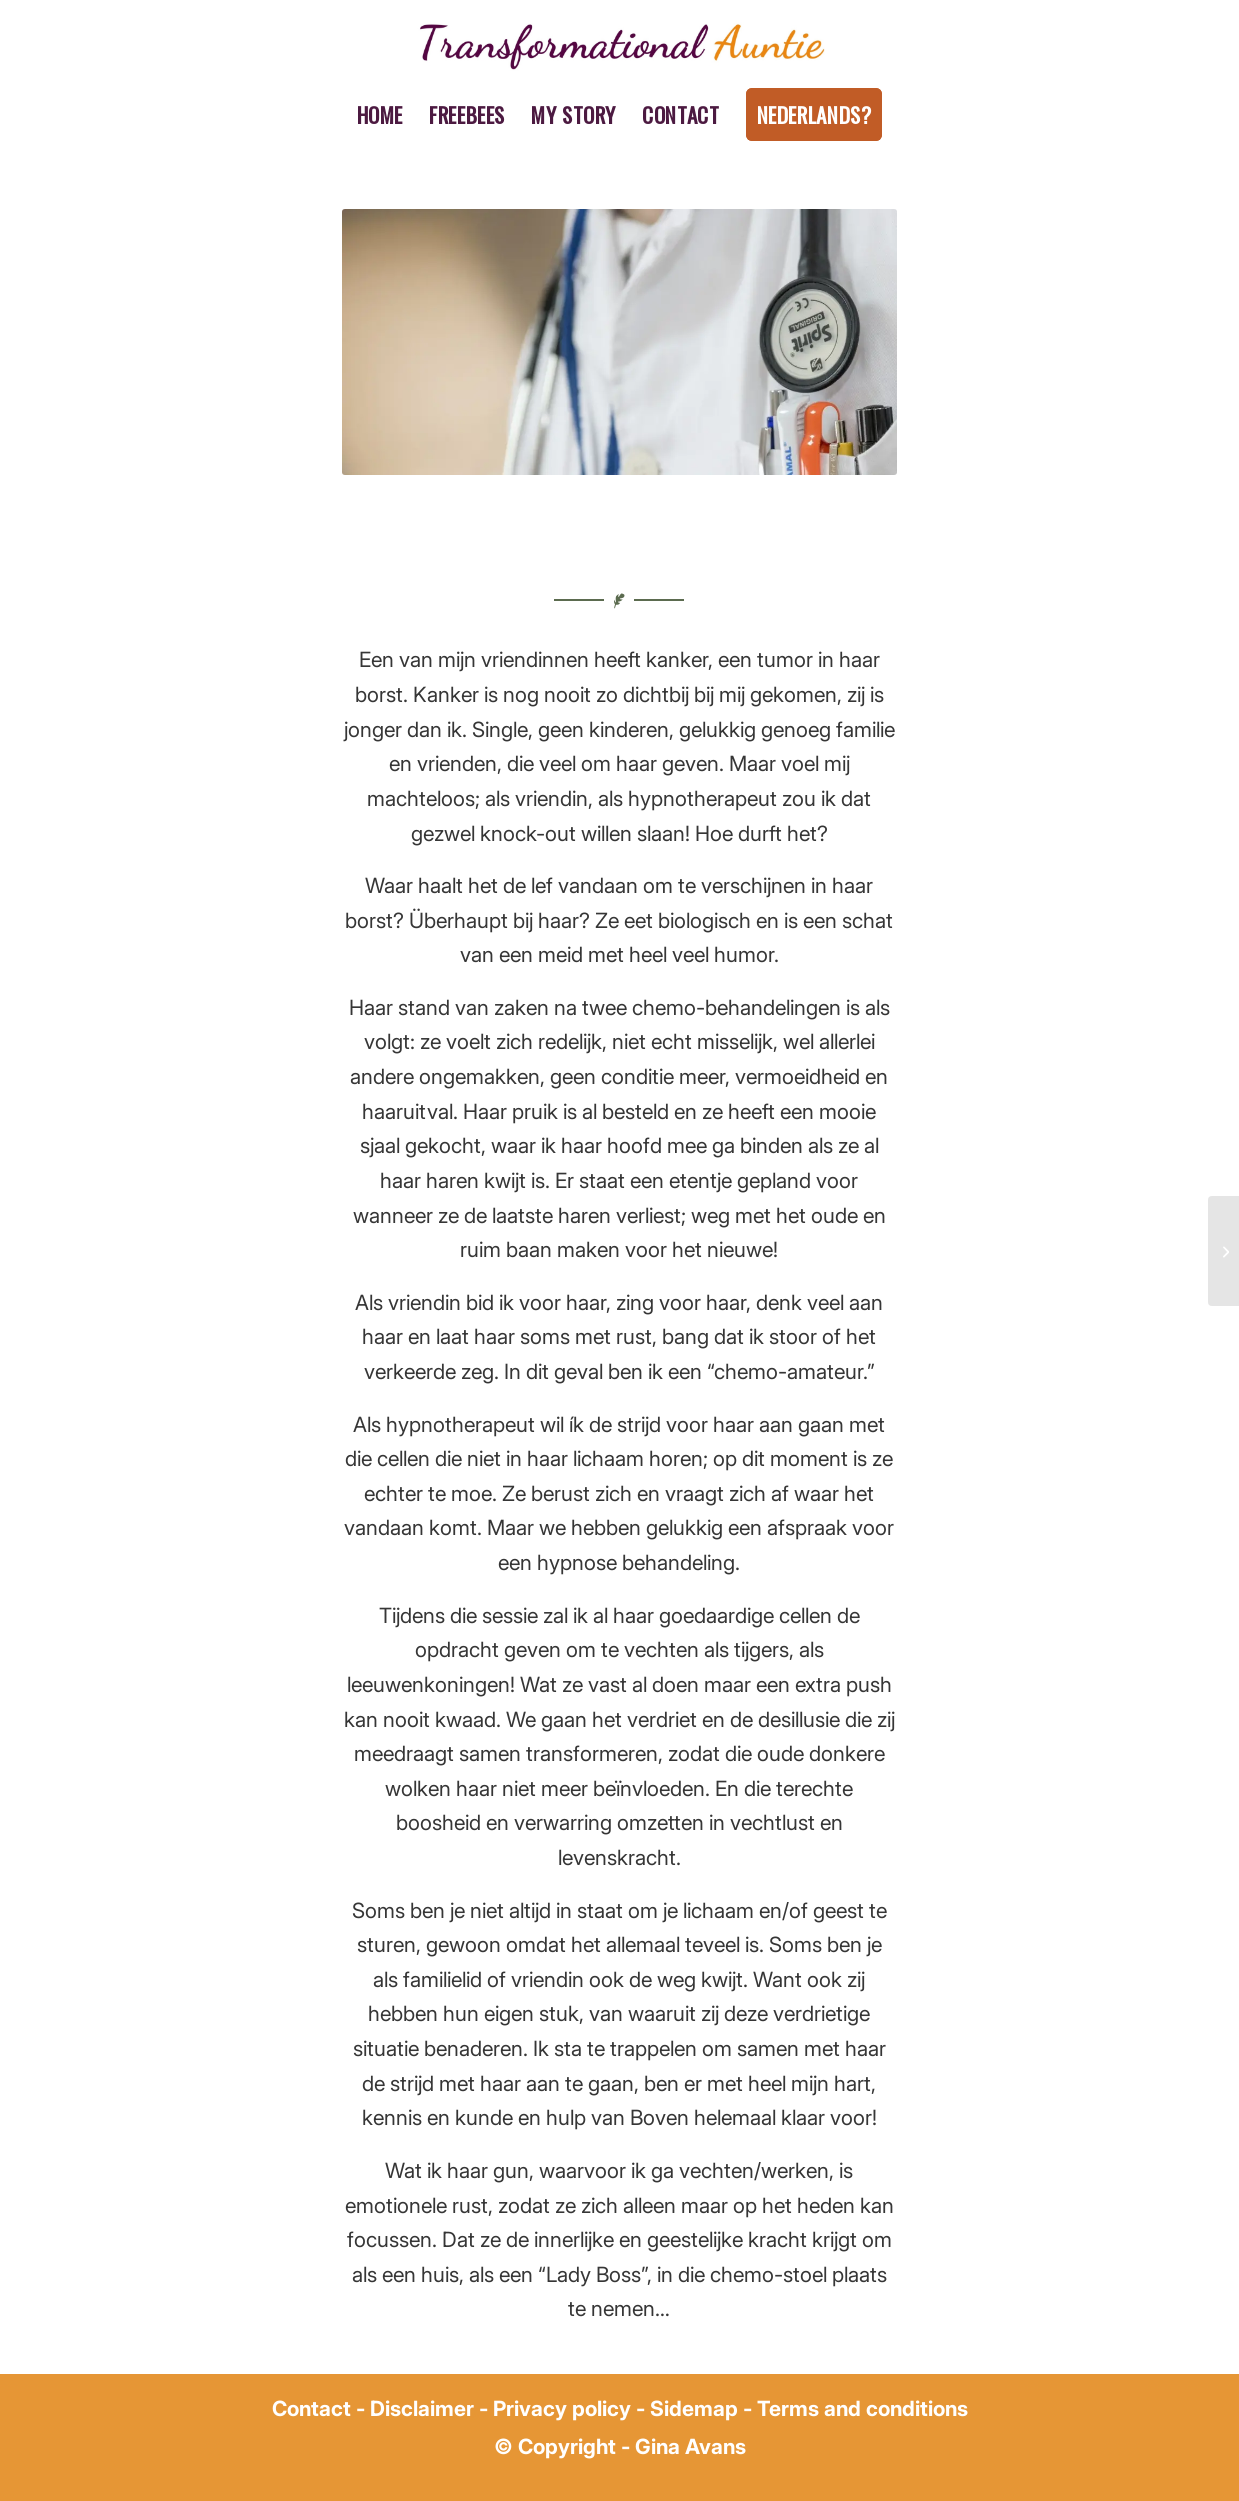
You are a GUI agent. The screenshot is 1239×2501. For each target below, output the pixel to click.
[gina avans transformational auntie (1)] (619, 45)
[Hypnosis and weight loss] (1223, 1251)
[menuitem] (380, 115)
